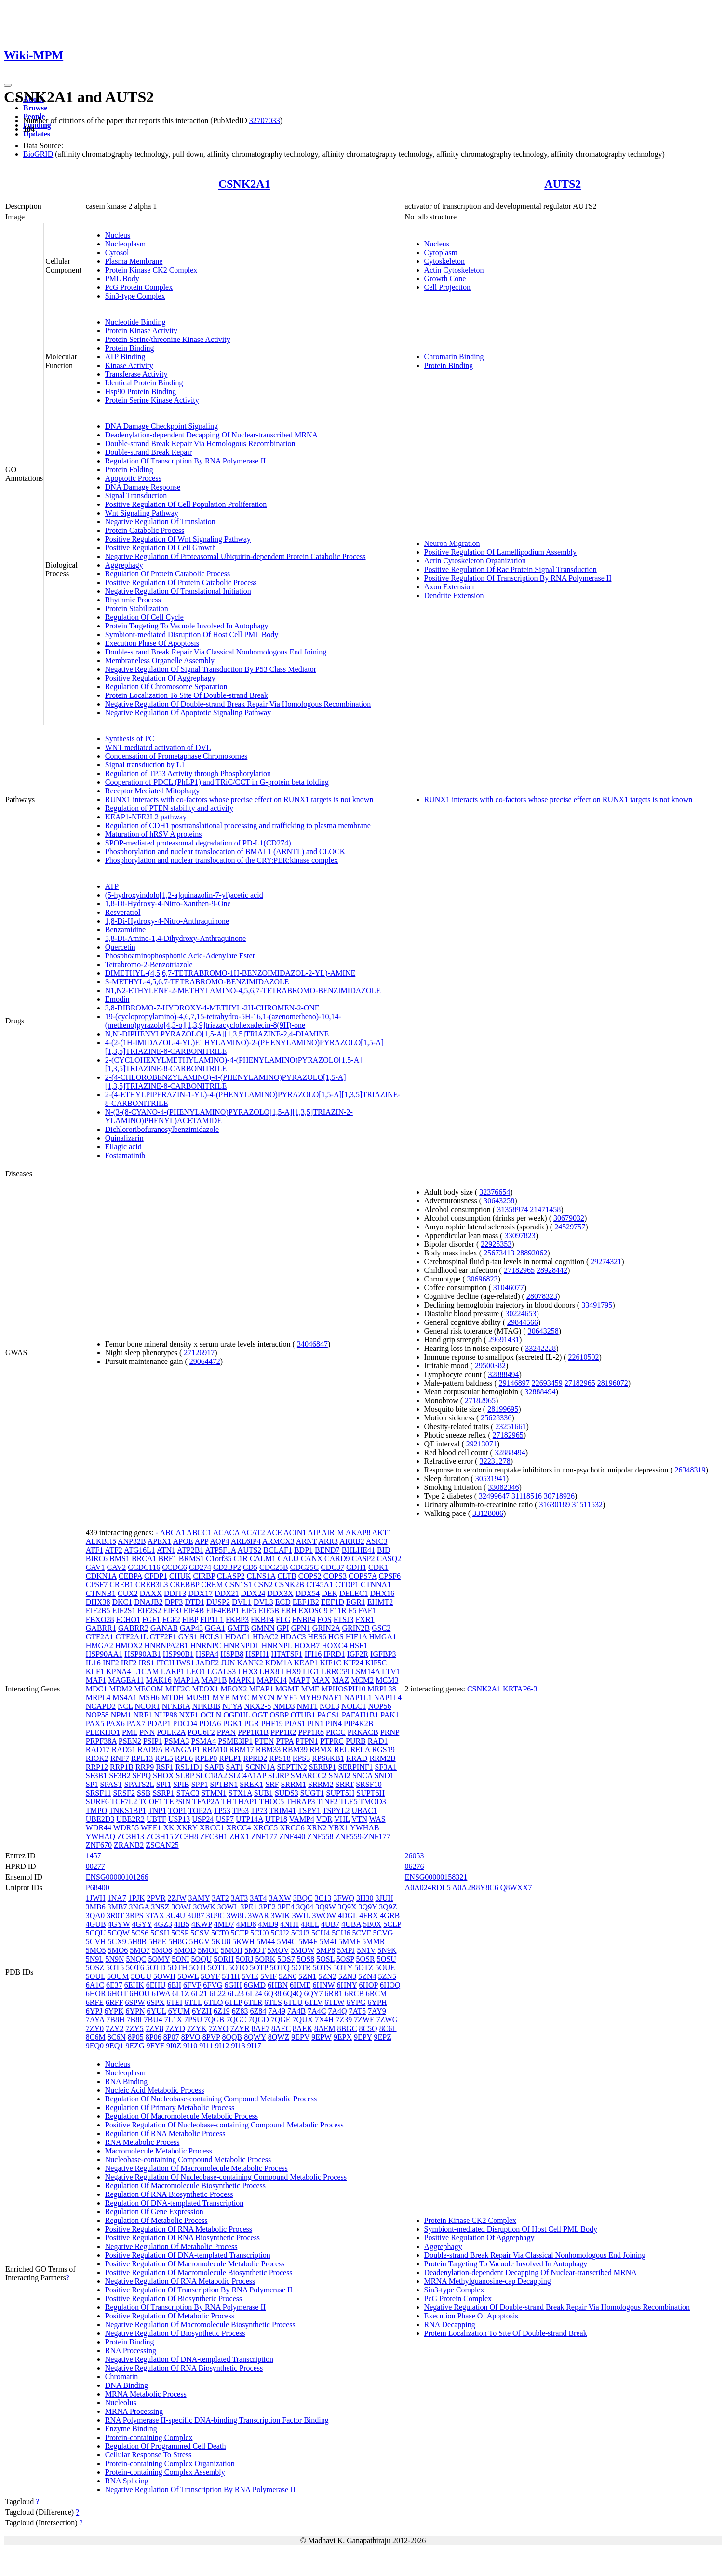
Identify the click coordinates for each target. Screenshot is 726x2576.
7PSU (193, 2020)
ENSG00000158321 (436, 1877)
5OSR (365, 1959)
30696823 (482, 1279)
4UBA (351, 1924)
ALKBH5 (101, 1541)
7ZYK (197, 2028)
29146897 (514, 1383)
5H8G (177, 1941)
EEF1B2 (306, 1602)
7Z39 (344, 2020)
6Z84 (258, 2011)
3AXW (280, 1898)
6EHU (156, 1985)
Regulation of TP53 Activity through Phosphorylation (188, 773)
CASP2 (363, 1558)
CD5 (250, 1567)
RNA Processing (130, 2350)
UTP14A (249, 1819)
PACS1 (328, 1715)
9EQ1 (114, 2046)
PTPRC (332, 1741)
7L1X (173, 2020)
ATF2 (113, 1550)
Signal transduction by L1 (145, 765)
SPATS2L (139, 1784)
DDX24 (253, 1593)
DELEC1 (353, 1593)
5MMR (373, 1941)
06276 (414, 1866)
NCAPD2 (101, 1706)
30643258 (499, 1201)
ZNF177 (264, 1836)
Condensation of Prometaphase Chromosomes (176, 756)
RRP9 (144, 1767)
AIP (314, 1532)
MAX (321, 1680)
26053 (414, 1856)
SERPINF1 (355, 1767)
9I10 (190, 2046)
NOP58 (97, 1715)
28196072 (612, 1383)
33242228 (540, 1348)
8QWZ (278, 2037)
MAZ (341, 1680)
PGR (251, 1723)
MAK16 (159, 1680)
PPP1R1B (253, 1732)
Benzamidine (125, 930)
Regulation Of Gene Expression (154, 2212)
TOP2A (200, 1810)
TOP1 (177, 1810)
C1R (241, 1558)
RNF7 (119, 1758)
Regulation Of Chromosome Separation (166, 686)
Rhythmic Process (133, 600)
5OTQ (280, 1967)
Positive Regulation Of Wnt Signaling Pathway (178, 539)
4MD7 (224, 1924)
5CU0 (259, 1933)
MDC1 (96, 1689)
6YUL (156, 2011)
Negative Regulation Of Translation (160, 522)
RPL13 (142, 1758)
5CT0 (220, 1933)
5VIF (268, 1976)
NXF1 (189, 1715)
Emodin (117, 999)
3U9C (215, 1915)
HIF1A (356, 1637)
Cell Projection (447, 287)
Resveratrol (123, 912)
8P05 (136, 2037)
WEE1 (151, 1828)
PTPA (285, 1741)
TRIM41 (282, 1810)
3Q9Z (388, 1907)
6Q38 (273, 1994)
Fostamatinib (125, 1155)
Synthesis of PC (129, 739)
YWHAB (364, 1828)
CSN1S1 (238, 1585)
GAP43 (191, 1628)
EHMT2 (380, 1602)
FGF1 (151, 1619)
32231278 (495, 1461)
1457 (93, 1856)
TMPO (96, 1810)
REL (341, 1749)
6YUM (179, 2011)
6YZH (202, 2011)
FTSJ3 (344, 1619)
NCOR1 (147, 1706)
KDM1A (278, 1663)
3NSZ (160, 1907)
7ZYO (219, 2028)
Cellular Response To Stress (148, 2455)
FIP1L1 (212, 1619)
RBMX (320, 1749)
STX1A (240, 1793)
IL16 (93, 1663)
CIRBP (204, 1576)
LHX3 (247, 1671)
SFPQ (142, 1776)
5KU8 (221, 1941)
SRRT (345, 1784)
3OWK (204, 1907)
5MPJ (346, 1950)
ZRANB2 (129, 1845)
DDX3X (280, 1593)
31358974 (512, 1209)
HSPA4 (207, 1654)
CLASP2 (231, 1576)
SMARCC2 (309, 1776)
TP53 (222, 1810)
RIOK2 (97, 1758)
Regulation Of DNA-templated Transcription (174, 2203)
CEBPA (130, 1576)
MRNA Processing (134, 2411)
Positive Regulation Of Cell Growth (160, 548)
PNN (147, 1732)
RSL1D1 (189, 1767)
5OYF (210, 1976)
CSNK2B (289, 1585)
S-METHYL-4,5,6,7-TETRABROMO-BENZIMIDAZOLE (197, 982)
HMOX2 (129, 1645)
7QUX (303, 2020)
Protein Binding (129, 348)
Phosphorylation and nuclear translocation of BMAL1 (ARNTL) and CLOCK (225, 851)
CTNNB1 (101, 1593)
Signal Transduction (136, 495)
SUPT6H (370, 1793)
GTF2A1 (100, 1637)
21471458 (545, 1209)
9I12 (222, 2046)
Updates (36, 134)
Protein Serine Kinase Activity (152, 400)
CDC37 (332, 1567)
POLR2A (171, 1732)
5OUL (95, 1976)
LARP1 (173, 1671)
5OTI (197, 1967)
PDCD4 (185, 1723)
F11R (338, 1611)
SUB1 (263, 1793)
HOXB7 (307, 1645)
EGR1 (355, 1602)
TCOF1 (150, 1802)
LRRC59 (336, 1671)
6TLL (193, 2002)
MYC (240, 1697)
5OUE (385, 1967)
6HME (300, 1985)
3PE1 (249, 1907)
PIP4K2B (358, 1723)
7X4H (324, 2020)
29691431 (503, 1340)
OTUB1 (303, 1715)
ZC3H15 (159, 1836)
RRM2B (382, 1758)
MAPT (299, 1680)
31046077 (508, 1287)
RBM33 (268, 1749)
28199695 (502, 1409)
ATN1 (166, 1550)
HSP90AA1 (104, 1654)
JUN (228, 1663)
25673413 (499, 1253)
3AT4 (258, 1898)
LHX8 (269, 1671)
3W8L (236, 1915)
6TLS (273, 2002)
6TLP (233, 2002)
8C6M (96, 2037)
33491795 (596, 1305)
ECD (283, 1602)
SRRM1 (293, 1784)
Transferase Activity (136, 374)
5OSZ (95, 1967)
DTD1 (194, 1602)
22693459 (547, 1383)
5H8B (137, 1941)
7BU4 (153, 2020)
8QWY (255, 2037)
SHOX (163, 1776)
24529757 (569, 1227)
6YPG (355, 2002)
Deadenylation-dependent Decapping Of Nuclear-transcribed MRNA (211, 435)
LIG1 (311, 1671)
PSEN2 (130, 1741)
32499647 (494, 1496)
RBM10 (215, 1749)
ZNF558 (320, 1836)
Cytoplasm (440, 252)
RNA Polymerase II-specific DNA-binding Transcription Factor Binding (217, 2420)
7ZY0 (95, 2028)
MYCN (262, 1697)
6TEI (175, 2002)
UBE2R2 (130, 1819)
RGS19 (383, 1749)
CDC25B (273, 1567)
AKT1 (382, 1532)
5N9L (95, 1959)
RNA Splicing (126, 2481)
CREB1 (121, 1585)
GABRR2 (133, 1628)
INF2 (111, 1663)
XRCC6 (292, 1828)
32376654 (494, 1192)
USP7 (225, 1819)
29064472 (204, 1361)
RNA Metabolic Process (142, 2142)
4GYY (142, 1924)
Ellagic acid (123, 1147)
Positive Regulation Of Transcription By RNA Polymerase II (518, 578)
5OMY (159, 1959)
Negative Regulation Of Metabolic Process (171, 2246)
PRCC (336, 1732)
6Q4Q (292, 1994)
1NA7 (117, 1898)
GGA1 (215, 1628)
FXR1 (364, 1619)
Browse (35, 108)
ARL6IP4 (246, 1541)
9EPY (363, 2037)
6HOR (96, 1994)
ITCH (165, 1663)
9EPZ (382, 2037)
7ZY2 (114, 2028)
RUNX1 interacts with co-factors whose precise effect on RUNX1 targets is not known (239, 799)
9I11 (206, 2046)
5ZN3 (347, 1976)
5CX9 (117, 1941)
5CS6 (140, 1933)
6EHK (134, 1985)
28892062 (531, 1253)
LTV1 (391, 1671)
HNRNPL (276, 1645)
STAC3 (188, 1793)
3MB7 (117, 1907)
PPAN (226, 1732)
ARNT (306, 1541)
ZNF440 (292, 1836)
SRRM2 (320, 1784)
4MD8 (246, 1924)
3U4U (175, 1915)
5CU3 (300, 1933)
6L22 (217, 1994)
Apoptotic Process (133, 478)
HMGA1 (382, 1637)
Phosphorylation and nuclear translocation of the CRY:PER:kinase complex (221, 860)
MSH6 (149, 1697)
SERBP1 (322, 1767)
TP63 (240, 1810)
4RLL (310, 1924)
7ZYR (240, 2028)
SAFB (214, 1767)
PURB (356, 1741)
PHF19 (271, 1723)
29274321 (606, 1261)
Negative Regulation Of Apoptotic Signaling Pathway (188, 713)
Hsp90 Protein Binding (140, 391)
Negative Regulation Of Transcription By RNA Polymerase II (200, 2489)
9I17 (254, 2046)
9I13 (238, 2046)
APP (202, 1541)
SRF (272, 1784)
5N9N (115, 1959)
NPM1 (121, 1715)
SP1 (92, 1784)
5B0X (372, 1924)
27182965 (519, 1270)
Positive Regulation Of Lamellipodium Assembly (500, 552)
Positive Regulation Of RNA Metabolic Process (178, 2229)
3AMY (199, 1898)
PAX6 (115, 1723)
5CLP (392, 1924)
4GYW (119, 1924)
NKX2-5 (257, 1706)
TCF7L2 (124, 1802)
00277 (95, 1866)
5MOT (254, 1950)
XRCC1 (211, 1828)
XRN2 (317, 1828)
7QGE (281, 2020)
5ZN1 (307, 1976)
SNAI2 (339, 1776)
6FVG (212, 1985)
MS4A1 (124, 1697)
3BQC (303, 1898)
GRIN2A (326, 1628)
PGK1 (232, 1723)
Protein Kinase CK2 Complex (151, 270)
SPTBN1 (224, 1784)
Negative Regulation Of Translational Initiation (178, 591)
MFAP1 (261, 1689)
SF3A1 (386, 1767)
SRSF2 (124, 1793)
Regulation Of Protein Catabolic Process (167, 574)
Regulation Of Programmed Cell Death (165, 2446)
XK (169, 1828)
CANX (312, 1558)
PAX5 (95, 1723)
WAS (377, 1819)
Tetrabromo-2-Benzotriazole (149, 964)
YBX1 (338, 1828)
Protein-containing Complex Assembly (165, 2472)
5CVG (383, 1933)
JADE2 (207, 1663)
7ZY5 (134, 2028)
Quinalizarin (124, 1138)
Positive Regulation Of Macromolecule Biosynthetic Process (199, 2272)
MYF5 (286, 1697)
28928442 (552, 1270)
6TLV (314, 2002)
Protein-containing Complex (149, 2437)
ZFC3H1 (214, 1836)
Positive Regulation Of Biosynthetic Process (173, 2298)
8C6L (388, 2028)
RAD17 (98, 1749)
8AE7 (260, 2028)
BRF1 (167, 1558)
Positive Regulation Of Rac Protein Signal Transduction (510, 569)
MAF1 (96, 1680)
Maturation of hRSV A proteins (153, 834)
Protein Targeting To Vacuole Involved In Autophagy (187, 626)
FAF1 (367, 1611)
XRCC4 (238, 1828)
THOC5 (271, 1802)
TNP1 (157, 1810)
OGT (260, 1715)
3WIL (301, 1915)
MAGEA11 (126, 1680)
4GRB (390, 1915)
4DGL (347, 1915)
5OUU (141, 1976)
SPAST (111, 1784)
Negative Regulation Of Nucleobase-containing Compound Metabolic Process (226, 2177)
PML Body (122, 278)
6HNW (324, 1985)
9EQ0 (95, 2046)
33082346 (503, 1487)
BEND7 (327, 1550)
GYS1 (188, 1637)
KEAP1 (306, 1663)
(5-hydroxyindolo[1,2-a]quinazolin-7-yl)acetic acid (184, 895)
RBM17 (241, 1749)
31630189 (554, 1504)
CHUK (180, 1576)
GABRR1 (101, 1628)
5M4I (327, 1941)
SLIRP (278, 1776)
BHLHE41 (358, 1550)
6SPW (135, 2002)
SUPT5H (340, 1793)
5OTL (217, 1967)
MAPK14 (272, 1680)
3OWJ (181, 1907)
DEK (329, 1593)
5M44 (265, 1941)
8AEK (302, 2028)
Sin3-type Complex (135, 296)
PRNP (389, 1732)
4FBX (368, 1915)
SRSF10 (368, 1784)
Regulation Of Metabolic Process (156, 2220)
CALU (288, 1558)
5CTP (239, 1933)
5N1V (366, 1950)
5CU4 (320, 1933)
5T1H (231, 1976)
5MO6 (118, 1950)
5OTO (238, 1967)
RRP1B (122, 1767)
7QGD (258, 2020)
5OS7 (286, 1959)
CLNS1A (261, 1576)
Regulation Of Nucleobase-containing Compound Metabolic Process (211, 2099)
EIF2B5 (98, 1611)
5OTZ (363, 1967)
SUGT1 (312, 1793)
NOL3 (329, 1706)
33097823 (520, 1235)
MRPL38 (381, 1689)
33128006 (487, 1513)
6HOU (139, 1994)
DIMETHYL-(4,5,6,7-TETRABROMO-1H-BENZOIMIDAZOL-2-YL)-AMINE (230, 973)
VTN (359, 1819)
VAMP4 (301, 1819)
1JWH (96, 1898)
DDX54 (307, 1593)
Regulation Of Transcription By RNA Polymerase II (185, 461)
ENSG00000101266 (117, 1877)
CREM (212, 1585)
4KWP (201, 1924)
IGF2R (357, 1654)
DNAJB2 (148, 1602)
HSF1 (358, 1645)
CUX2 (128, 1593)
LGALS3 (221, 1671)
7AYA (95, 2020)
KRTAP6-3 (520, 1689)
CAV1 (95, 1567)
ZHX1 (239, 1836)
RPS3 (301, 1758)
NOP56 (379, 1706)
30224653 (520, 1313)
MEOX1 (205, 1689)
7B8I (134, 2020)
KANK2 (250, 1663)
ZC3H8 (186, 1836)
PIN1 (316, 1723)
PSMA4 (203, 1741)
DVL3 (263, 1602)
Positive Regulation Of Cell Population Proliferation (186, 504)
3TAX (155, 1915)
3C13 (323, 1898)
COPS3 (335, 1576)
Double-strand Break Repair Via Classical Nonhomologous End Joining (216, 652)
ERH (288, 1611)
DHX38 (98, 1602)
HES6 (317, 1637)
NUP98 (165, 1715)
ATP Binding (125, 357)
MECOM (148, 1689)
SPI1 (163, 1784)
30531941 (490, 1478)
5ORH (224, 1959)
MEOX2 (233, 1689)
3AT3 (239, 1898)
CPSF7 (97, 1585)
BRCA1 (144, 1558)
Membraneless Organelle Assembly (160, 660)
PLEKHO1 (103, 1732)
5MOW (302, 1950)
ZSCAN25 (162, 1845)
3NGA (139, 1907)
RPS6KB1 (328, 1758)
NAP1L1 (358, 1697)
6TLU (293, 2002)
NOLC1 (353, 1706)
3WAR (258, 1915)
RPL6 (184, 1758)
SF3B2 (119, 1776)
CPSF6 (390, 1576)
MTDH (172, 1697)
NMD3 (284, 1706)
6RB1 (334, 1994)
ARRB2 (351, 1541)
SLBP (185, 1776)
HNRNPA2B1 (166, 1645)
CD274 (200, 1567)
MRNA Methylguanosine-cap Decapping (487, 2281)
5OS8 (305, 1959)
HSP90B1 (178, 1654)
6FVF (192, 1985)
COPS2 (310, 1576)
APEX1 (160, 1541)
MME (310, 1689)
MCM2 (362, 1680)
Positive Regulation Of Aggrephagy (160, 678)
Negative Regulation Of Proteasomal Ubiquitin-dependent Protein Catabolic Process (235, 556)
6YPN (135, 2011)
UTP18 (276, 1819)
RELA (360, 1749)
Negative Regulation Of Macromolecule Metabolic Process (196, 2168)
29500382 (490, 1366)
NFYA (232, 1706)
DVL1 (242, 1602)
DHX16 (382, 1593)
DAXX (151, 1593)
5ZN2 (327, 1976)
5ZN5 (387, 1976)
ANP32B (132, 1541)
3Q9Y (368, 1907)
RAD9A (149, 1749)
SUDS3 (286, 1793)
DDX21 (227, 1593)
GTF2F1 (163, 1637)
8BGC (347, 2028)
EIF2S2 (149, 1611)
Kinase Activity (129, 365)
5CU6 (341, 1933)
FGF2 (171, 1619)
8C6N (117, 2037)
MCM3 (387, 1680)
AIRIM (333, 1532)
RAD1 (378, 1741)
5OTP (259, 1967)
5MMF (349, 1941)
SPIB (181, 1784)
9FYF (155, 2046)
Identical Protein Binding (144, 383)
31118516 (526, 1496)
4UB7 (330, 1924)
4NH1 (289, 1924)
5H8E (157, 1941)
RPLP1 (230, 1758)
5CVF (361, 1933)
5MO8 (162, 1950)
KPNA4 (118, 1671)
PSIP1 (152, 1741)
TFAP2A (206, 1802)
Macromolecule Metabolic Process (158, 2151)
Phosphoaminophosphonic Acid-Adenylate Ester (180, 956)
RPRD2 (255, 1758)
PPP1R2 (283, 1732)
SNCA (362, 1776)
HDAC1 (238, 1637)
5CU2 (279, 1933)
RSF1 (164, 1767)
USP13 (179, 1819)
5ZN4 (367, 1976)
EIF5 (249, 1611)
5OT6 (135, 1967)
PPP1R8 (311, 1732)
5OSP (345, 1959)
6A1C (95, 1985)
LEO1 (196, 1671)
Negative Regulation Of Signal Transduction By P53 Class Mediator (210, 669)
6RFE (95, 2002)
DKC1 (122, 1602)
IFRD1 (334, 1654)
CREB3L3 (151, 1585)
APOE (183, 1541)
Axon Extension (449, 587)
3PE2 (267, 1907)
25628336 (496, 1418)
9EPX (343, 2037)
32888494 (503, 1374)
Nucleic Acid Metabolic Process (154, 2090)
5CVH (96, 1941)
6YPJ (94, 2011)
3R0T (115, 1915)
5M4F (307, 1941)
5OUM (118, 1976)
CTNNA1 (376, 1585)
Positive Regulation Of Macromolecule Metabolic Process (195, 2264)
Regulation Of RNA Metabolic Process (165, 2133)
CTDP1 (347, 1585)
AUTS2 (562, 183)
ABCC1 (199, 1532)
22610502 (583, 1357)
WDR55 (126, 1828)
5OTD (156, 1967)
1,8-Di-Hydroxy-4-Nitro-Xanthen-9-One (168, 904)
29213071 (481, 1444)
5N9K (386, 1950)
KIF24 (353, 1663)
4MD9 (268, 1924)
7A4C (317, 2011)
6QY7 (313, 1994)
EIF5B (269, 1611)
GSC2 (381, 1628)
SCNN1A (260, 1767)
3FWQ (343, 1898)
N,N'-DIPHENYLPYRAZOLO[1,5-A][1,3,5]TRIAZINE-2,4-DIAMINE (217, 1034)
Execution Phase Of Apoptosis (152, 643)
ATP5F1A (220, 1550)
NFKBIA (176, 1706)
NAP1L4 (388, 1697)
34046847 (312, 1344)
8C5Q (368, 2028)
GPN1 (300, 1628)
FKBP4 (262, 1619)
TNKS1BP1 (127, 1810)
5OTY (342, 1967)
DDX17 (200, 1593)
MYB (221, 1697)
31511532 (587, 1504)
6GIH (233, 1985)
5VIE (250, 1976)
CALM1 (263, 1558)
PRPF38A (101, 1741)
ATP (112, 886)
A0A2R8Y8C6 (475, 1887)
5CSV (199, 1933)
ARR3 (328, 1541)
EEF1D (332, 1602)
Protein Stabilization (136, 608)
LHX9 (291, 1671)
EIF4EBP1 (222, 1611)
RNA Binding (126, 2081)
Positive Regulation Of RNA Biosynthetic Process (182, 2238)
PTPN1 (307, 1741)
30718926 (559, 1496)
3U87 (195, 1915)
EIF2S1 (123, 1611)
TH (226, 1802)
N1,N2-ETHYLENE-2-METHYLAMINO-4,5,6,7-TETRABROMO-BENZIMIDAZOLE (243, 990)
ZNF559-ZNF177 (363, 1836)
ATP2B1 (190, 1550)
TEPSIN (177, 1802)
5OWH (164, 1976)
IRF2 (129, 1663)
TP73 (259, 1810)
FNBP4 (303, 1619)
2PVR (156, 1898)
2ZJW (177, 1898)
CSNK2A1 (244, 183)
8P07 (171, 2037)
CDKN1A (101, 1576)
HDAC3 (293, 1637)
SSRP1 (163, 1793)
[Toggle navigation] (8, 85)
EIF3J (172, 1611)
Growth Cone (445, 278)
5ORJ (244, 1959)
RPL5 (164, 1758)
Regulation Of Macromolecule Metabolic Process (181, 2116)
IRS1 (147, 1663)
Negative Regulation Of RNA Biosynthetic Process (184, 2368)
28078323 (541, 1296)
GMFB (238, 1628)
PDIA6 (210, 1723)
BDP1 (303, 1550)
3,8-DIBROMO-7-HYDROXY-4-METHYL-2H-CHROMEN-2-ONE (212, 1008)
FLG (283, 1619)
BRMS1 (191, 1558)
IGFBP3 (383, 1654)
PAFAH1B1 (360, 1715)
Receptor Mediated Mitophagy (152, 791)
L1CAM (146, 1671)
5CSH (159, 1933)
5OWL (188, 1976)
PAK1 (389, 1715)
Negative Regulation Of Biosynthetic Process (175, 2333)
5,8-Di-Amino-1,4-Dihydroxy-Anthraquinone (175, 938)
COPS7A (363, 1576)
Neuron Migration (452, 543)
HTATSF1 (286, 1654)
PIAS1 (295, 1723)
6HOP (368, 1985)
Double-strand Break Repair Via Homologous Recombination (200, 443)
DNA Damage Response (142, 487)
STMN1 (213, 1793)
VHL (342, 1819)
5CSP (179, 1933)
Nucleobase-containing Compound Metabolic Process (188, 2159)
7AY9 (377, 2011)
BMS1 (119, 1558)
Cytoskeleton (444, 261)
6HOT (118, 1994)
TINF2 (327, 1802)
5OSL (325, 1959)
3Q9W (325, 1907)
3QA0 (95, 1915)
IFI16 (313, 1654)
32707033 (264, 120)
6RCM (376, 1994)
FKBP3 (237, 1619)
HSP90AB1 (142, 1654)
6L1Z (180, 1994)
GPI (283, 1628)
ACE (274, 1532)
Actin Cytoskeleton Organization (475, 561)
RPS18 (279, 1758)
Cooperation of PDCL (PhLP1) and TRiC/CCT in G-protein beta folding (217, 782)
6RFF (114, 2002)
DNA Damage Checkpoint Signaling (161, 426)
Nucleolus (120, 2403)
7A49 (276, 2011)
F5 (353, 1611)
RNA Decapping (449, 2324)
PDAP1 (159, 1723)
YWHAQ (100, 1836)
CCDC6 (174, 1567)
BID (383, 1550)
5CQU (96, 1933)
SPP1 (199, 1784)
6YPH (377, 2002)
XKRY (187, 1828)
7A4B (296, 2011)
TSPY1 (309, 1810)
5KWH (243, 1941)
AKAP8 (358, 1532)
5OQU (201, 1959)
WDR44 (98, 1828)
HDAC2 (265, 1637)
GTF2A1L (132, 1637)
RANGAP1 (183, 1749)
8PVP (211, 2037)
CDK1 (378, 1567)
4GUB (96, 1924)
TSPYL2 (336, 1810)
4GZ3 (163, 1924)
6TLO (213, 2002)
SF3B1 (96, 1776)
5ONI (180, 1959)
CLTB (286, 1576)
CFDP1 (155, 1576)
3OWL (228, 1907)
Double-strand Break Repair (148, 452)
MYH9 (310, 1697)
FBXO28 (100, 1619)
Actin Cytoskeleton (454, 270)
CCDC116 (144, 1567)
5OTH (178, 1967)
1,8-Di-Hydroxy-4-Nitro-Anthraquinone (167, 921)
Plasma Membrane (134, 261)
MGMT (287, 1689)
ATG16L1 (139, 1550)
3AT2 (220, 1898)
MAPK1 (242, 1680)
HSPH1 (257, 1654)
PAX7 (136, 1723)
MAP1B (214, 1680)
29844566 (522, 1322)
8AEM (325, 2028)
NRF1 (142, 1715)
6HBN (278, 1985)
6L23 (236, 1994)
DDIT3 (175, 1593)
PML (129, 1732)
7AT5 (357, 2011)
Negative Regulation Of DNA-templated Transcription (189, 2359)
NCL (125, 1706)
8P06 (153, 2037)
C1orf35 (218, 1558)
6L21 (199, 1994)
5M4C (286, 1941)
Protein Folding (129, 469)
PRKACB (363, 1732)
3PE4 (286, 1907)
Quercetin (120, 947)
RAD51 (124, 1749)
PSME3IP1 (235, 1741)
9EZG (134, 2046)
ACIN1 (294, 1532)
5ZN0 (287, 1976)
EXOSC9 (312, 1611)
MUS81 (198, 1697)
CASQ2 (389, 1558)
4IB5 (181, 1924)
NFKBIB (206, 1706)
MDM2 (120, 1689)
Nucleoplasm (125, 244)
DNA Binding (126, 2385)
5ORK (265, 1959)
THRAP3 (300, 1802)
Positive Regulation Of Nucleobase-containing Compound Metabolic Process (224, 2125)
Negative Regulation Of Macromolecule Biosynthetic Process (200, 2324)
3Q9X (347, 1907)
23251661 (511, 1426)
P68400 (97, 1887)
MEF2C (177, 1689)
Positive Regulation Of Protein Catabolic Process (181, 582)
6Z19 (222, 2011)
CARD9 (337, 1558)
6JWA (161, 1994)
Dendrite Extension (454, 595)
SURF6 (97, 1802)
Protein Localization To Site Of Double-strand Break (186, 695)
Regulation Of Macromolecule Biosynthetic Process (185, 2185)
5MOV (278, 1950)
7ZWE (364, 2020)
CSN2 (263, 1585)
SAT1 (234, 1767)
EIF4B (193, 1611)
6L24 (254, 1994)
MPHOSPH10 (344, 1689)
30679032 (568, 1218)
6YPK (113, 2011)
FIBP (190, 1619)
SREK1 (251, 1784)
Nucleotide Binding (135, 322)
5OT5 (115, 1967)
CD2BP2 (227, 1567)
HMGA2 (99, 1645)
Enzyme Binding (131, 2429)
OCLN (211, 1715)
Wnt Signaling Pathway (141, 513)
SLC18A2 (211, 1776)
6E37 (114, 1985)
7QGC (236, 2020)
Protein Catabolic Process (144, 530)
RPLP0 (206, 1758)
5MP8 (325, 1950)
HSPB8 (231, 1654)
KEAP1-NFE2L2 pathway (146, 817)
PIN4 (333, 1723)
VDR (324, 1819)
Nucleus (117, 235)
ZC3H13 (130, 1836)
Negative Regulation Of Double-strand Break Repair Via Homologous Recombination (238, 704)
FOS (324, 1619)
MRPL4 (98, 1697)
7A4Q (337, 2011)
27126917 (199, 1353)
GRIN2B (356, 1628)
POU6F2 (201, 1732)
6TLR (253, 2002)
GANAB (164, 1628)
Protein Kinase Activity (141, 331)
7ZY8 (154, 2028)
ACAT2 (253, 1532)
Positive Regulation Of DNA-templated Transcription (187, 2255)
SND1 (384, 1776)
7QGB (214, 2020)
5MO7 (140, 1950)
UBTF (156, 1819)
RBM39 (295, 1749)
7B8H (115, 2020)
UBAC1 (364, 1810)
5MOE (208, 1950)
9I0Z (173, 2046)
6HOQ (390, 1985)
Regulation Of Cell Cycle (144, 617)
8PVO (191, 2037)
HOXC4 (334, 1645)
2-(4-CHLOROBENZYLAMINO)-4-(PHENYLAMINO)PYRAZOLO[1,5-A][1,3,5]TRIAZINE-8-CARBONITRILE (225, 1081)
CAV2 (116, 1567)
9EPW (321, 2037)
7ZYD (175, 2028)
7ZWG (387, 2020)
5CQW (119, 1933)
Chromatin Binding (454, 357)
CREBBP (185, 1585)
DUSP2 (218, 1602)
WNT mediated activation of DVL (158, 747)
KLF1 (95, 1671)
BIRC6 (97, 1558)
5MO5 (96, 1950)
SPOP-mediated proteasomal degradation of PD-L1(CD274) (198, 843)
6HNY (346, 1985)
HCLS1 (211, 1637)
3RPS (134, 1915)
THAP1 (245, 1802)
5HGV (199, 1941)
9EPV (300, 2037)
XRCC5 (265, 1828)
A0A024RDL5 (428, 1887)
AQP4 (219, 1541)
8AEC (281, 2028)
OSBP (278, 1715)
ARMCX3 (278, 1541)
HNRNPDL (241, 1645)
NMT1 (307, 1706)
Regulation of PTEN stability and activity (169, 808)
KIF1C (330, 1663)
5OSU (386, 1959)
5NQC (136, 1959)
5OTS (322, 1967)
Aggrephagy (124, 565)
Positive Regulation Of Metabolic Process (169, 2316)
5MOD (185, 1950)
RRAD (356, 1758)
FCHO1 (128, 1619)
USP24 (203, 1819)
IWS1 (185, 1663)
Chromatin (121, 2376)
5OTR (301, 1967)
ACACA (226, 1532)
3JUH (384, 1898)
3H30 (365, 1898)
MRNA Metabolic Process (146, 2394)
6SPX (155, 2002)
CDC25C (304, 1567)
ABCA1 (172, 1532)
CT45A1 (319, 1585)
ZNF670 (99, 1845)
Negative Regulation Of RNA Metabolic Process (180, 2281)
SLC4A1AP (247, 1776)
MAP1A (186, 1680)
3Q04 (305, 1907)
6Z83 (240, 2011)
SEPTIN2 (292, 1767)
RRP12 (97, 1767)
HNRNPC (206, 1645)
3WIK (280, 1915)
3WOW (324, 1915)
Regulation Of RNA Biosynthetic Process (169, 2194)
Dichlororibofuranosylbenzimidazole (162, 1129)
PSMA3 (176, 1741)
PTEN (264, 1741)
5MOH (231, 1950)
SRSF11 (98, 1793)
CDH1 (356, 1567)
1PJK (136, 1898)
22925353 (496, 1244)
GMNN (263, 1628)
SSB (143, 1793)
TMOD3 (373, 1802)
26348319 (689, 1470)
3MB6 (96, 1907)
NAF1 (332, 1697)
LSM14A (365, 1671)
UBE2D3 (100, 1819)
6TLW (334, 2002)
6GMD (255, 1985)
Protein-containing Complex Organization (170, 2463)
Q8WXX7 (516, 1887)
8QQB (232, 2037)
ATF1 (94, 1550)
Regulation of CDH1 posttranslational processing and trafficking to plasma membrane (238, 825)
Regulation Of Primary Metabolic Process (169, 2107)
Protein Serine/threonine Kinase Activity (167, 339)
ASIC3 (376, 1541)
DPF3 (174, 1602)
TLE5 (349, 1802)
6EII (174, 1985)
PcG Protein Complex (139, 287)
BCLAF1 (277, 1550)
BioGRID (38, 154)
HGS (336, 1637)
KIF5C (376, 1663)
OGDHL (236, 1715)
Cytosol (117, 252)
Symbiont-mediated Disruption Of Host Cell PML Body (191, 634)
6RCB (354, 1994)
